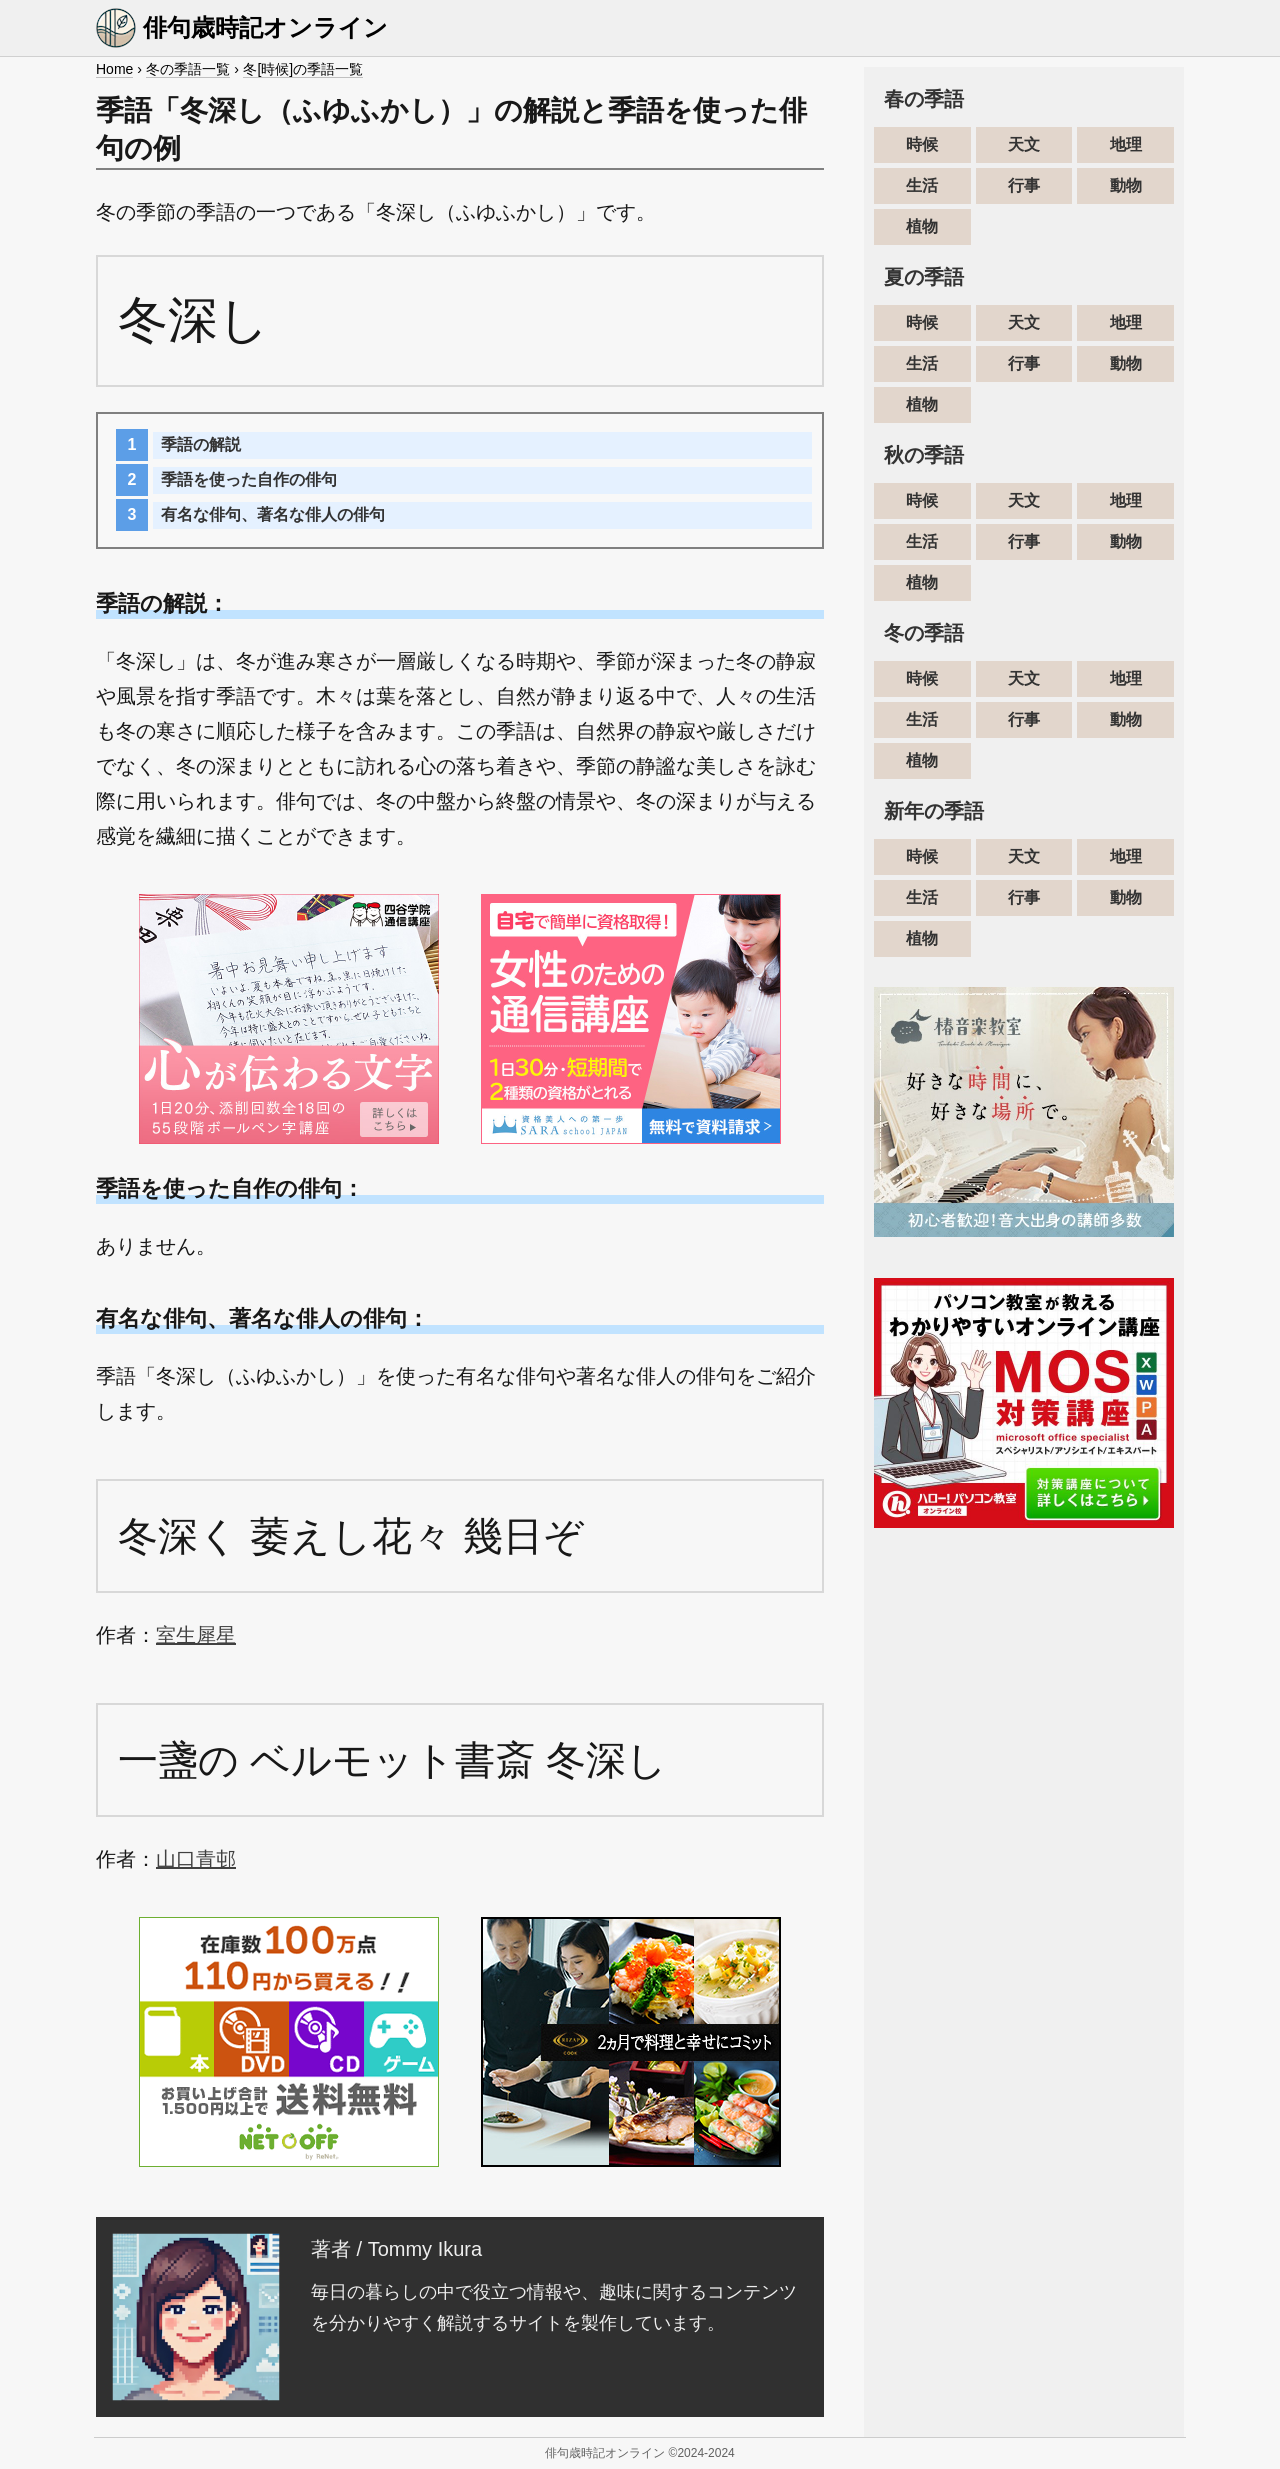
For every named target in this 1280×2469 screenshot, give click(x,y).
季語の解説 (201, 444)
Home (114, 69)
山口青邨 (196, 1859)
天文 (1024, 144)
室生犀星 (196, 1635)
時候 (922, 144)
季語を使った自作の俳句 (249, 479)
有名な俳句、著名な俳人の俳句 (273, 514)
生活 (922, 185)
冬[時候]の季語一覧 (303, 69)
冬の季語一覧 (188, 69)
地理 (1126, 144)
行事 (1024, 185)
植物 (922, 226)
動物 (1126, 185)
